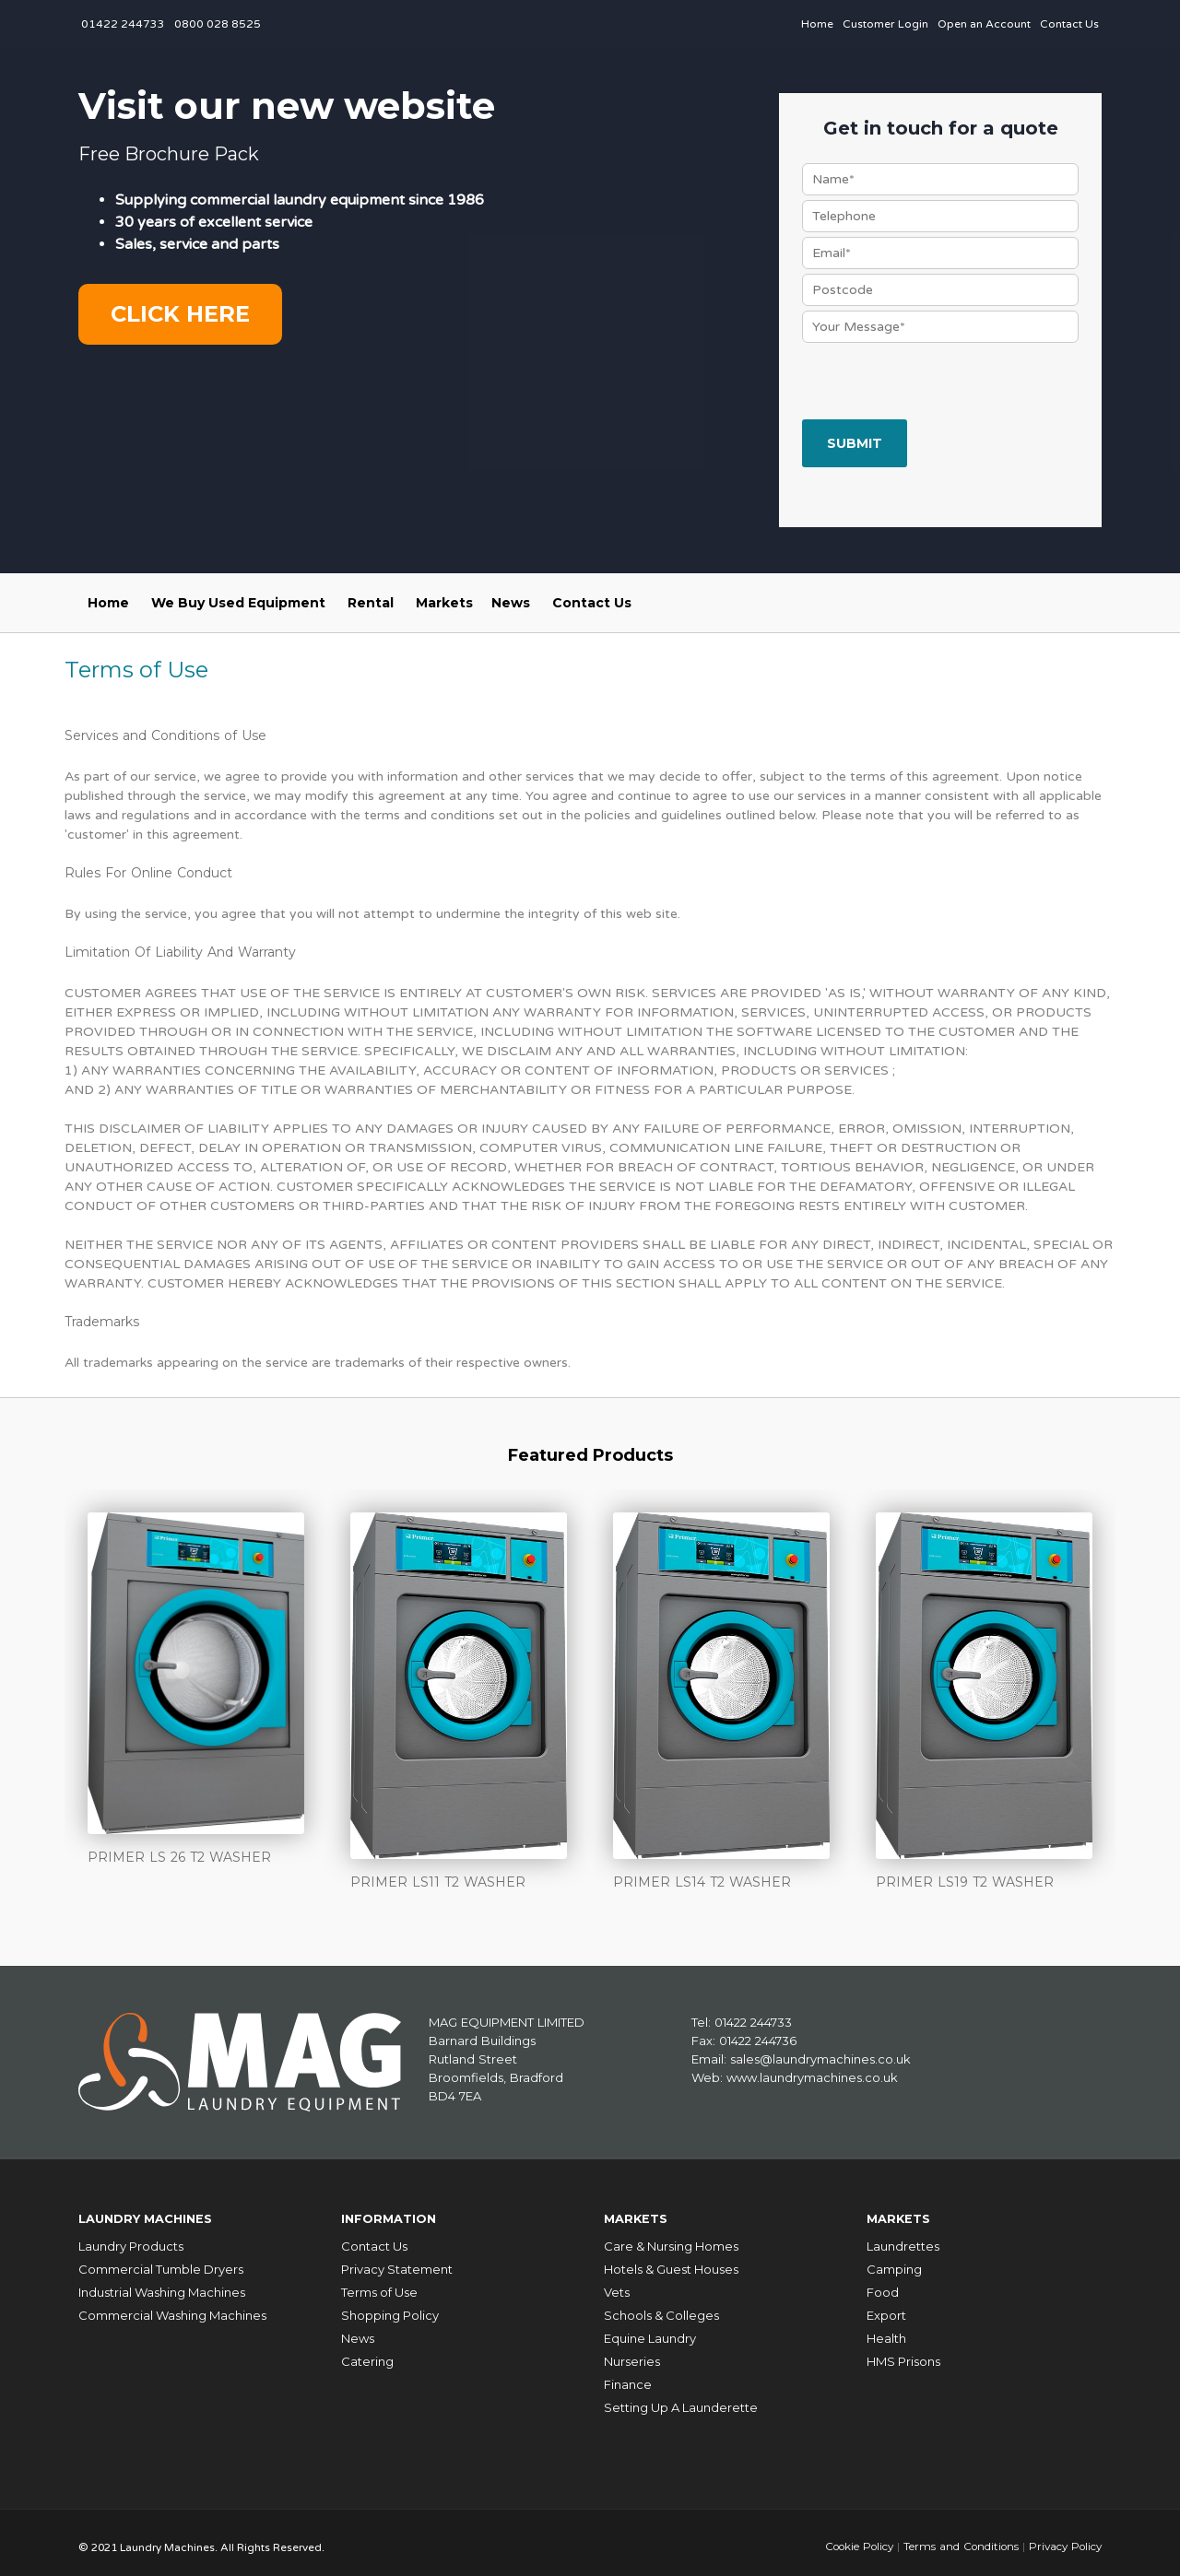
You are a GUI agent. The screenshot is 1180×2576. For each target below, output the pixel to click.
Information (395, 2213)
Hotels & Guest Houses (671, 2260)
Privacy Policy (1063, 2538)
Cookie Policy (852, 2538)
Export (886, 2307)
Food (883, 2283)
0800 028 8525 (217, 24)
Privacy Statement (397, 2260)
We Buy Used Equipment (238, 602)
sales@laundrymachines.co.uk (820, 2058)
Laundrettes (903, 2237)
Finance (628, 2376)
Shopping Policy (390, 2307)
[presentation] (942, 383)
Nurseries (632, 2353)
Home (817, 24)
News (510, 602)
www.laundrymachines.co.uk (812, 2076)
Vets (617, 2283)
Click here (180, 313)
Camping (894, 2260)
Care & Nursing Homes (671, 2237)
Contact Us (1069, 24)
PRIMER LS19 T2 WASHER (965, 1882)
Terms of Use (379, 2283)
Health (886, 2330)
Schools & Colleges (661, 2307)
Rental (371, 602)
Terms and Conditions (956, 2538)
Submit (854, 443)
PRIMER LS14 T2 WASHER (702, 1882)
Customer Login (885, 24)
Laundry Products (130, 2237)
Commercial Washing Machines (172, 2307)
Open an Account (984, 24)
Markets (444, 602)
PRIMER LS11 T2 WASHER (437, 1882)
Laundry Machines (156, 2213)
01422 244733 (123, 24)
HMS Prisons (903, 2353)
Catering (367, 2353)
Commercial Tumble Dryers (160, 2260)
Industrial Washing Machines (161, 2283)
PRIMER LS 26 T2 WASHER (179, 1857)
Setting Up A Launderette (681, 2399)
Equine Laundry (650, 2330)
